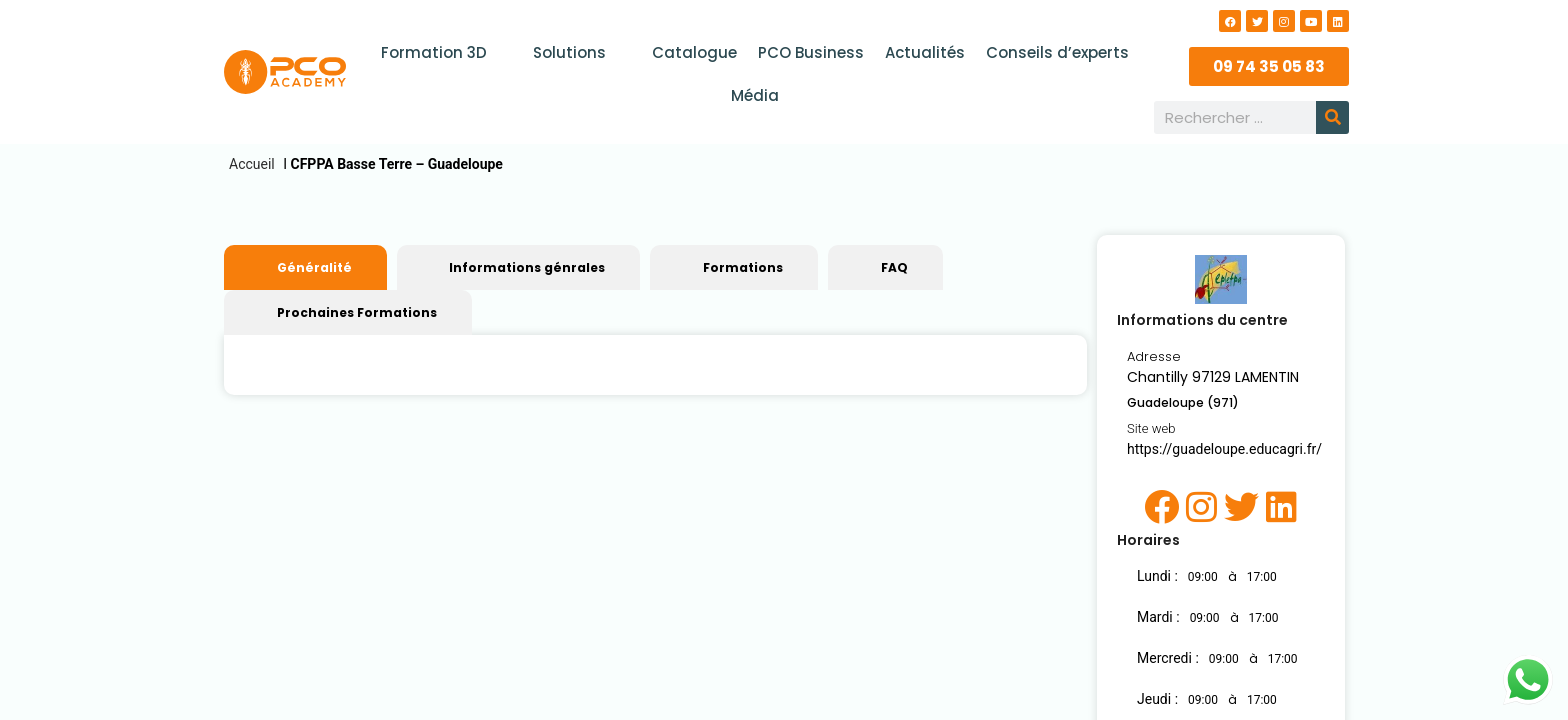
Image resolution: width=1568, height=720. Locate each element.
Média (755, 95)
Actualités (924, 52)
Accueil (252, 164)
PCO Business (811, 52)
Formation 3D (446, 52)
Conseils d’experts (1055, 52)
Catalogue (695, 52)
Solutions (581, 52)
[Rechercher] (1332, 117)
